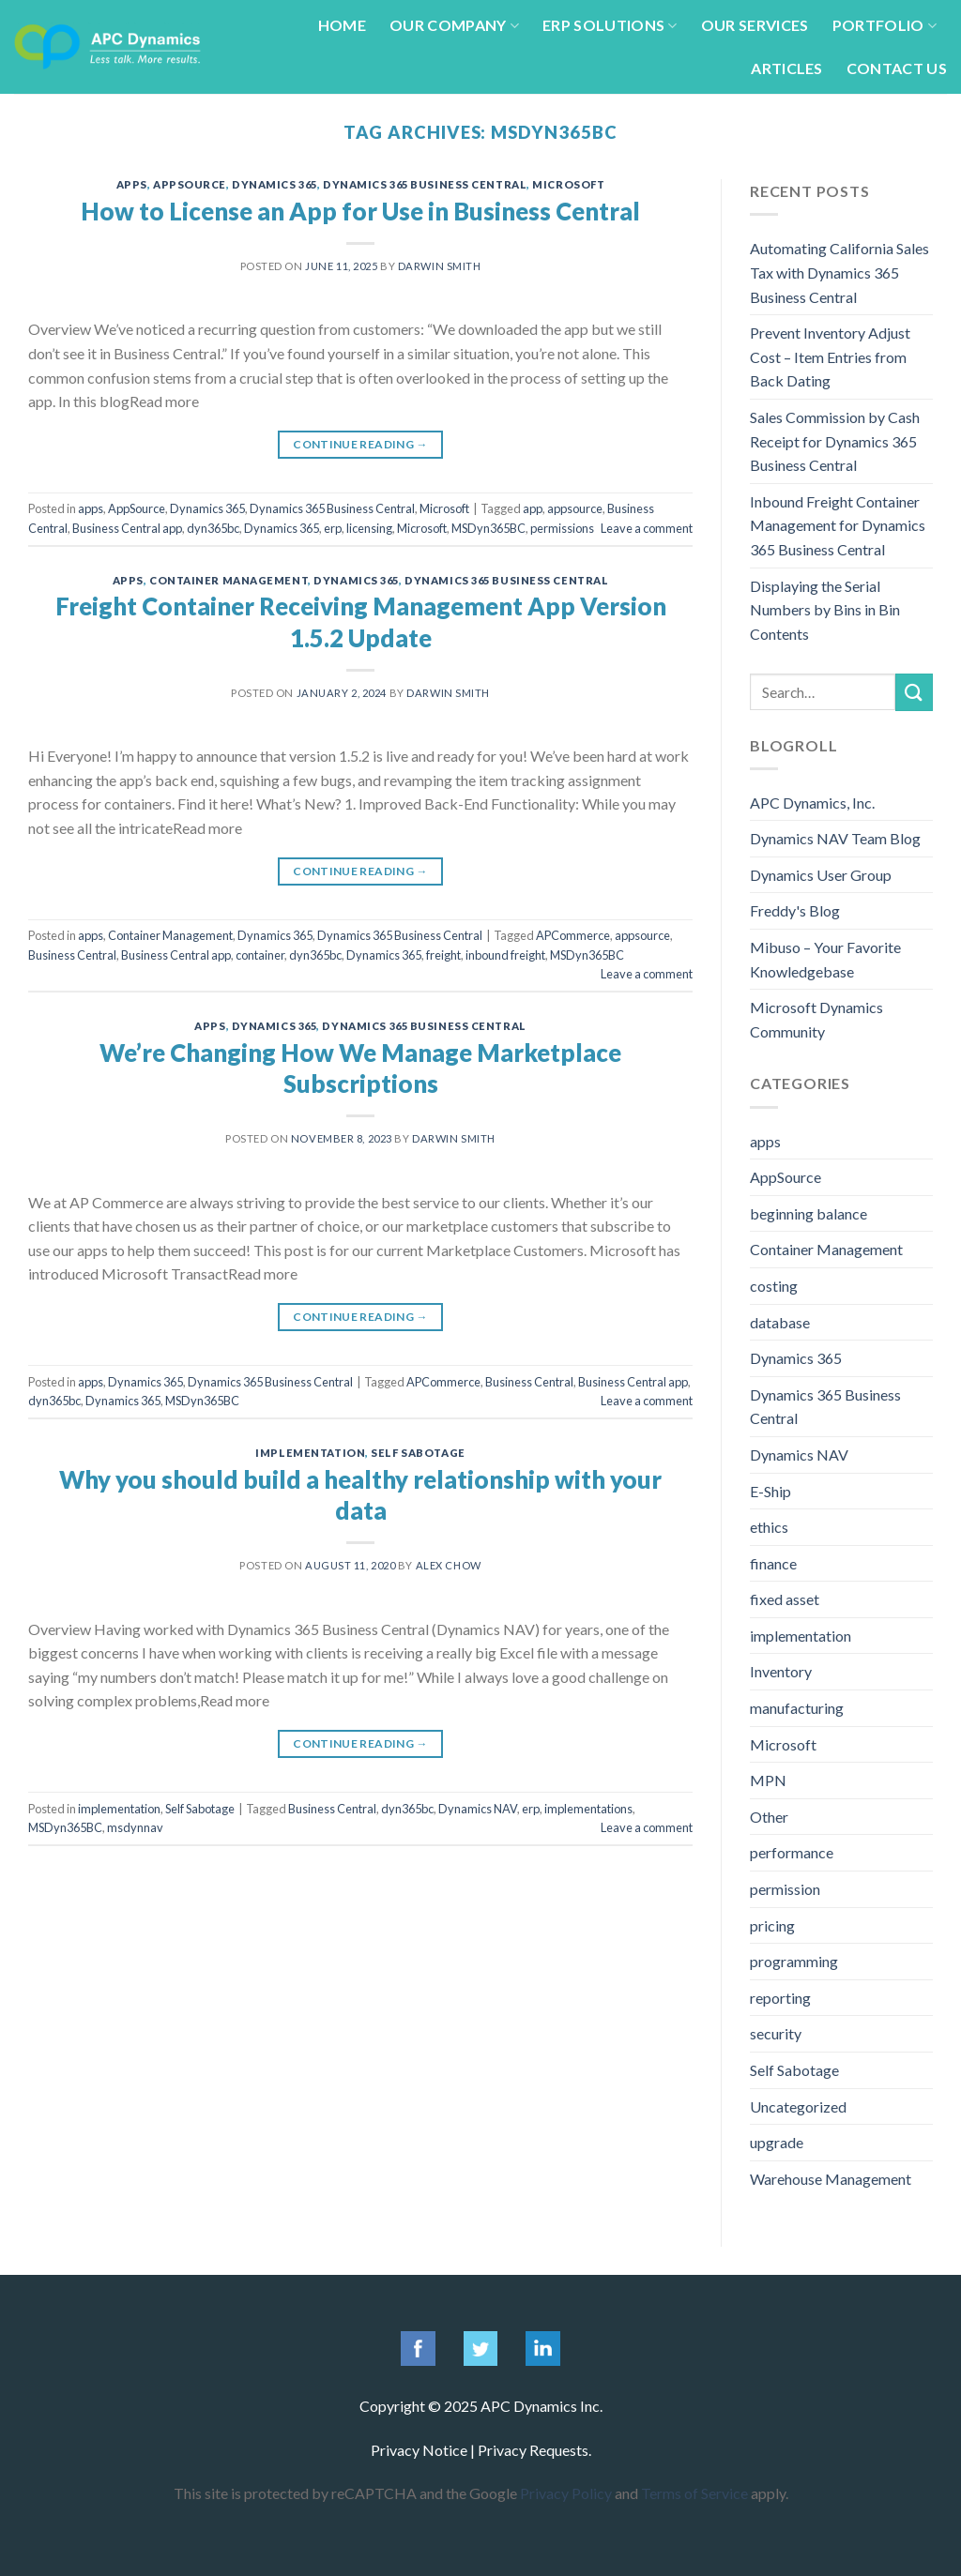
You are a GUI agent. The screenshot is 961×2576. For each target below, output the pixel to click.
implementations (588, 1808)
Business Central (72, 954)
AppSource (189, 184)
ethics (769, 1527)
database (780, 1322)
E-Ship (770, 1491)
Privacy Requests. (534, 2450)
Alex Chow (448, 1565)
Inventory (781, 1671)
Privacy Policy (566, 2493)
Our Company (454, 25)
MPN (768, 1780)
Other (769, 1817)
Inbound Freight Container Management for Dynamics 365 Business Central (837, 525)
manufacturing (797, 1708)
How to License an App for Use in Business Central (360, 211)
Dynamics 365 (274, 184)
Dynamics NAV (477, 1808)
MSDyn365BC (488, 528)
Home (342, 25)
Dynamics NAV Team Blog (835, 838)
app (532, 508)
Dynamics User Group (821, 875)
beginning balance (808, 1213)
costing (774, 1286)
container (260, 954)
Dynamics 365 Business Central (424, 184)
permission (785, 1889)
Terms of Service (694, 2493)
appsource (575, 508)
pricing (772, 1925)
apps (131, 184)
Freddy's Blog (795, 910)
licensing (369, 528)
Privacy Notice (419, 2450)
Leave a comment (647, 528)
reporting (780, 1998)
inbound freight (505, 954)
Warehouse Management (830, 2179)
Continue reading (360, 444)
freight (443, 954)
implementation (310, 1453)
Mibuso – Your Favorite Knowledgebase (825, 959)
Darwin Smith (439, 266)
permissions (562, 528)
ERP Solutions (610, 25)
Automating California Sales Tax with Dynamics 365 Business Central (839, 272)
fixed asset (784, 1599)
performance (791, 1852)
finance (773, 1563)
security (775, 2033)
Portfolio (884, 25)
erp (333, 528)
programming (794, 1961)
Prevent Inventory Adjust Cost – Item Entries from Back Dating (830, 356)
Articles (787, 68)
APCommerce (573, 935)
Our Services (755, 25)
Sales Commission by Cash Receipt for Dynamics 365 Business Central (835, 441)
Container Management (228, 580)
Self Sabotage (418, 1453)
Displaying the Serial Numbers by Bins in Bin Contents (825, 610)
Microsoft (568, 184)
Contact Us (897, 68)
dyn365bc (213, 528)
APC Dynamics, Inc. (812, 802)
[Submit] (914, 692)
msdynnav (135, 1827)
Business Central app (127, 528)
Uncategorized (798, 2106)
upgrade (776, 2142)
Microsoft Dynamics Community (816, 1019)
